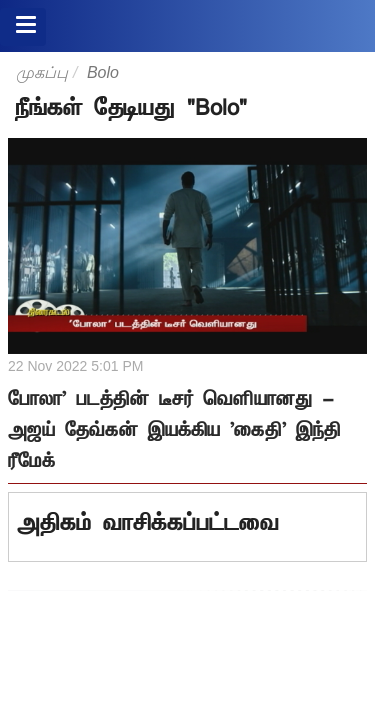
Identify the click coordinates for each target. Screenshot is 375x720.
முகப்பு (42, 72)
